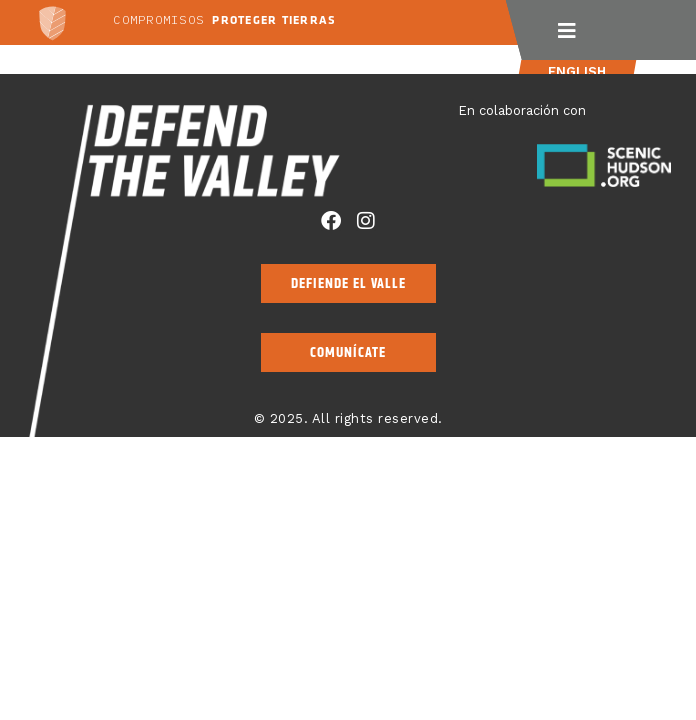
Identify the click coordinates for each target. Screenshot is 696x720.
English (576, 71)
